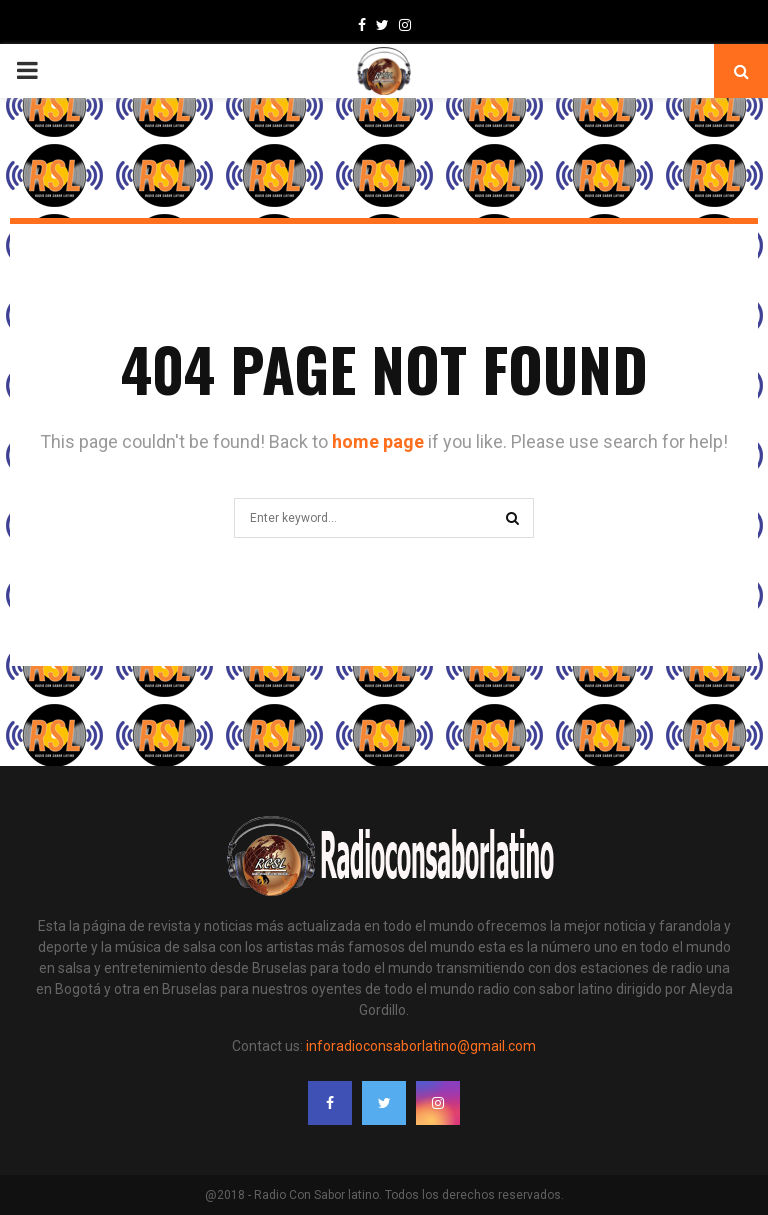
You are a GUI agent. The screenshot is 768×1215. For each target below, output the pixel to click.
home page (378, 441)
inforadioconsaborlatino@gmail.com (421, 1046)
